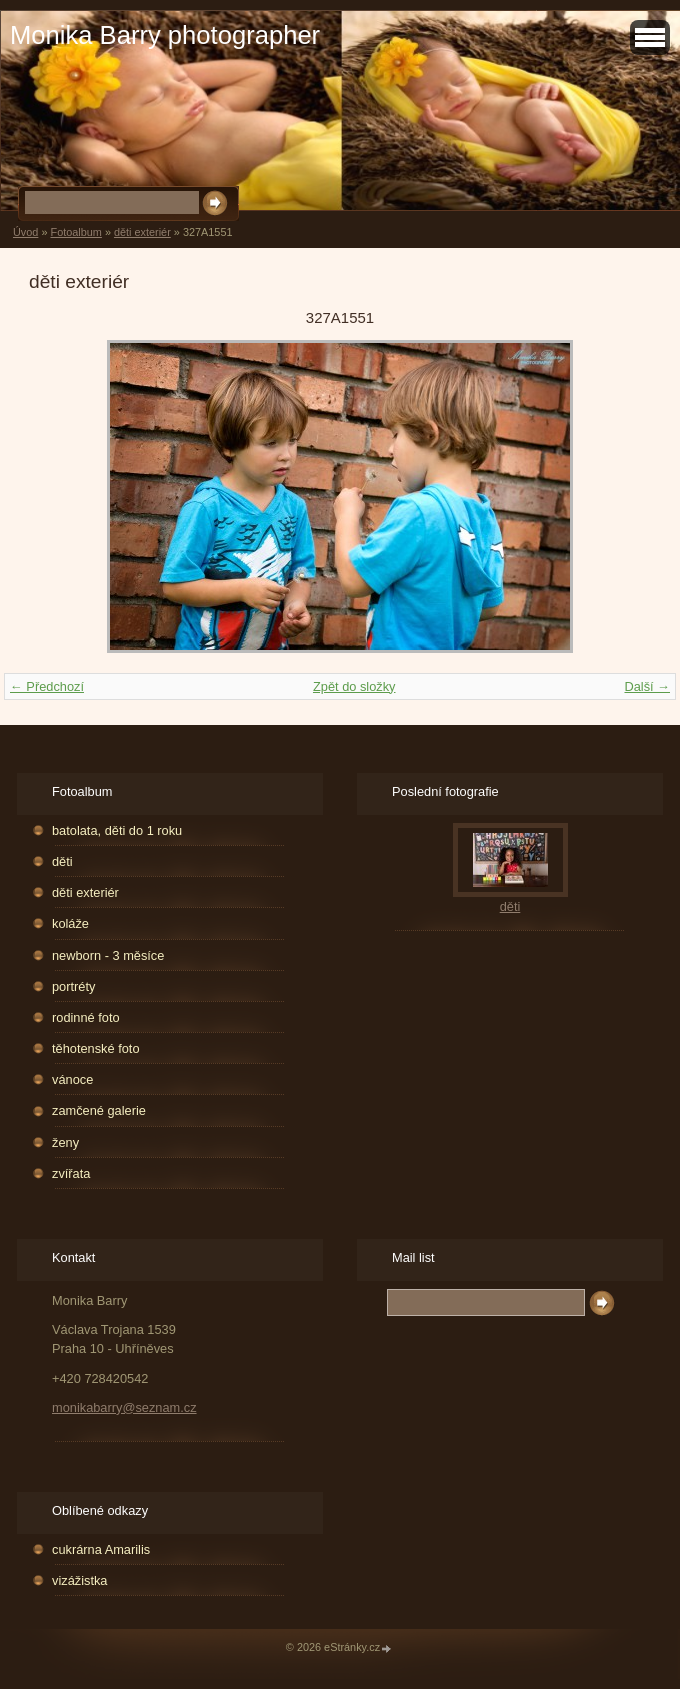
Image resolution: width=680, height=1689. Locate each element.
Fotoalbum (75, 232)
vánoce (72, 1079)
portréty (73, 986)
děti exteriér (142, 232)
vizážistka (79, 1580)
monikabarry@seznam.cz (124, 1407)
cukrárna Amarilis (101, 1549)
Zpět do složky (354, 686)
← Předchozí (47, 686)
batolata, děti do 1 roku (117, 830)
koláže (70, 923)
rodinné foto (86, 1017)
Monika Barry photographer (165, 35)
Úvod (25, 232)
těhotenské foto (96, 1048)
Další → (647, 686)
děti (62, 861)
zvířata (71, 1173)
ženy (65, 1142)
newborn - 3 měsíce (108, 955)
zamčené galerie (99, 1110)
